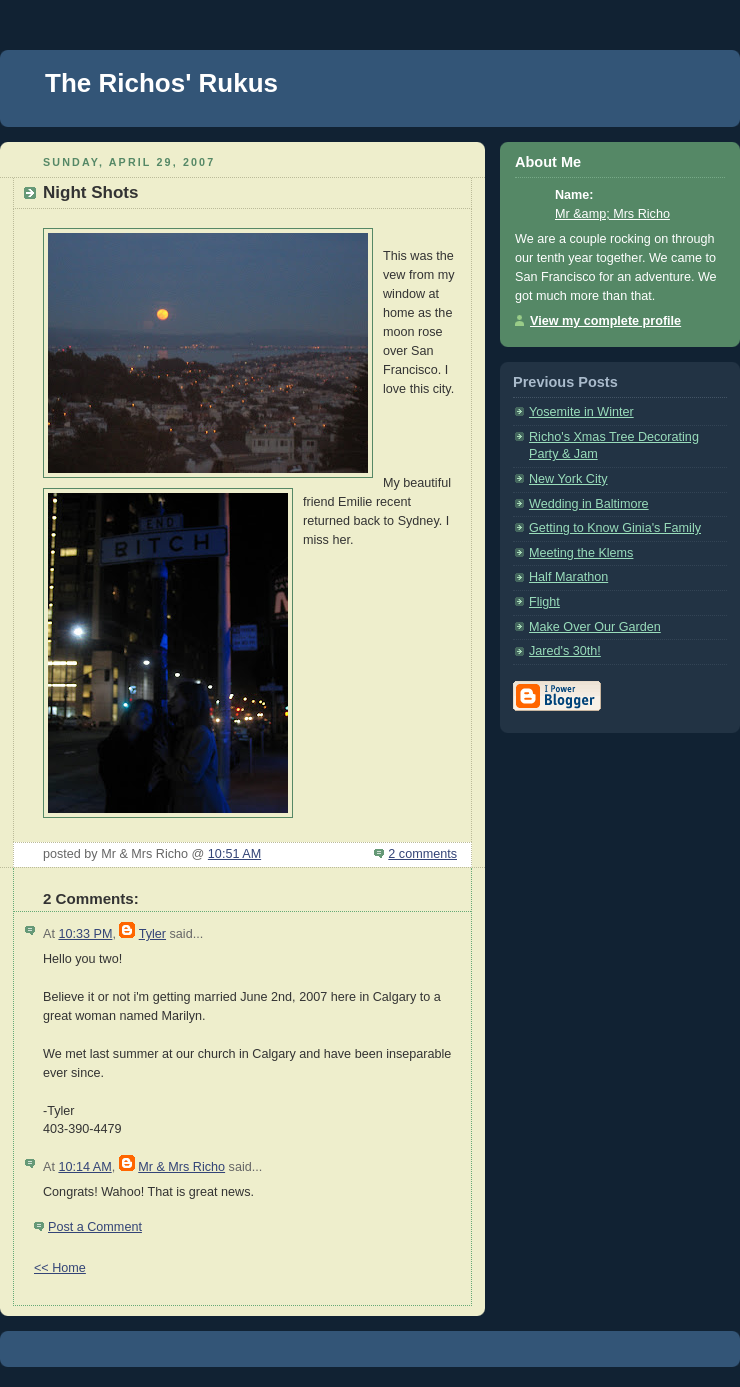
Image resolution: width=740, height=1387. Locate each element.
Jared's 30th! (565, 651)
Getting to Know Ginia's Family (615, 528)
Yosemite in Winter (581, 412)
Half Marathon (568, 577)
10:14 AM (84, 1167)
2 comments (422, 854)
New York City (568, 479)
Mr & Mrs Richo (181, 1167)
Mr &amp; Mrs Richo (612, 214)
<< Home (60, 1268)
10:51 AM (234, 854)
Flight (544, 602)
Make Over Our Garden (595, 627)
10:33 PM (85, 934)
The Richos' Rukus (161, 83)
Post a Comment (95, 1227)
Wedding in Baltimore (589, 504)
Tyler (152, 934)
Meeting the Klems (581, 553)
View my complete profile (605, 321)
